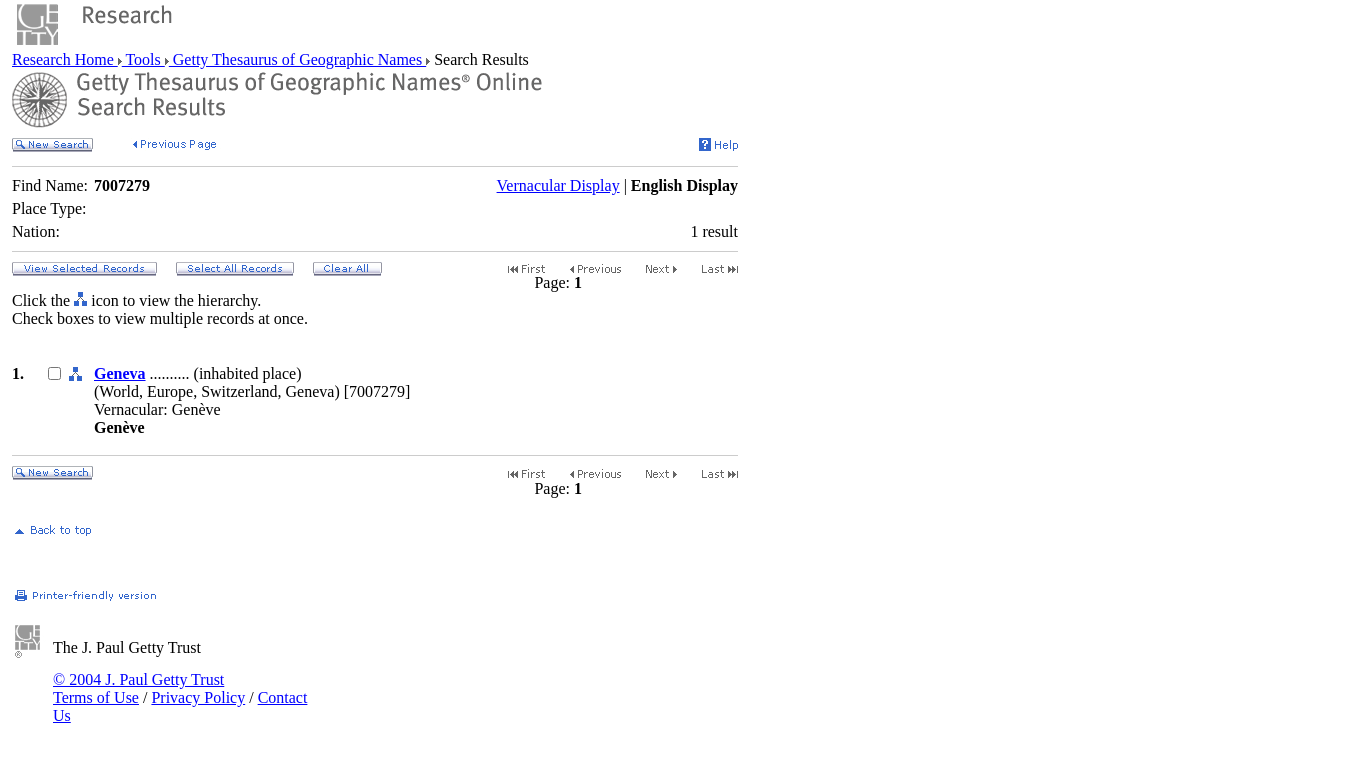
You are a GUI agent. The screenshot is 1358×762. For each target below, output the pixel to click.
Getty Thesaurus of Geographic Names (297, 59)
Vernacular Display (558, 185)
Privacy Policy (198, 697)
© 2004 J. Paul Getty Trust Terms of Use (138, 688)
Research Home (65, 59)
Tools (143, 59)
